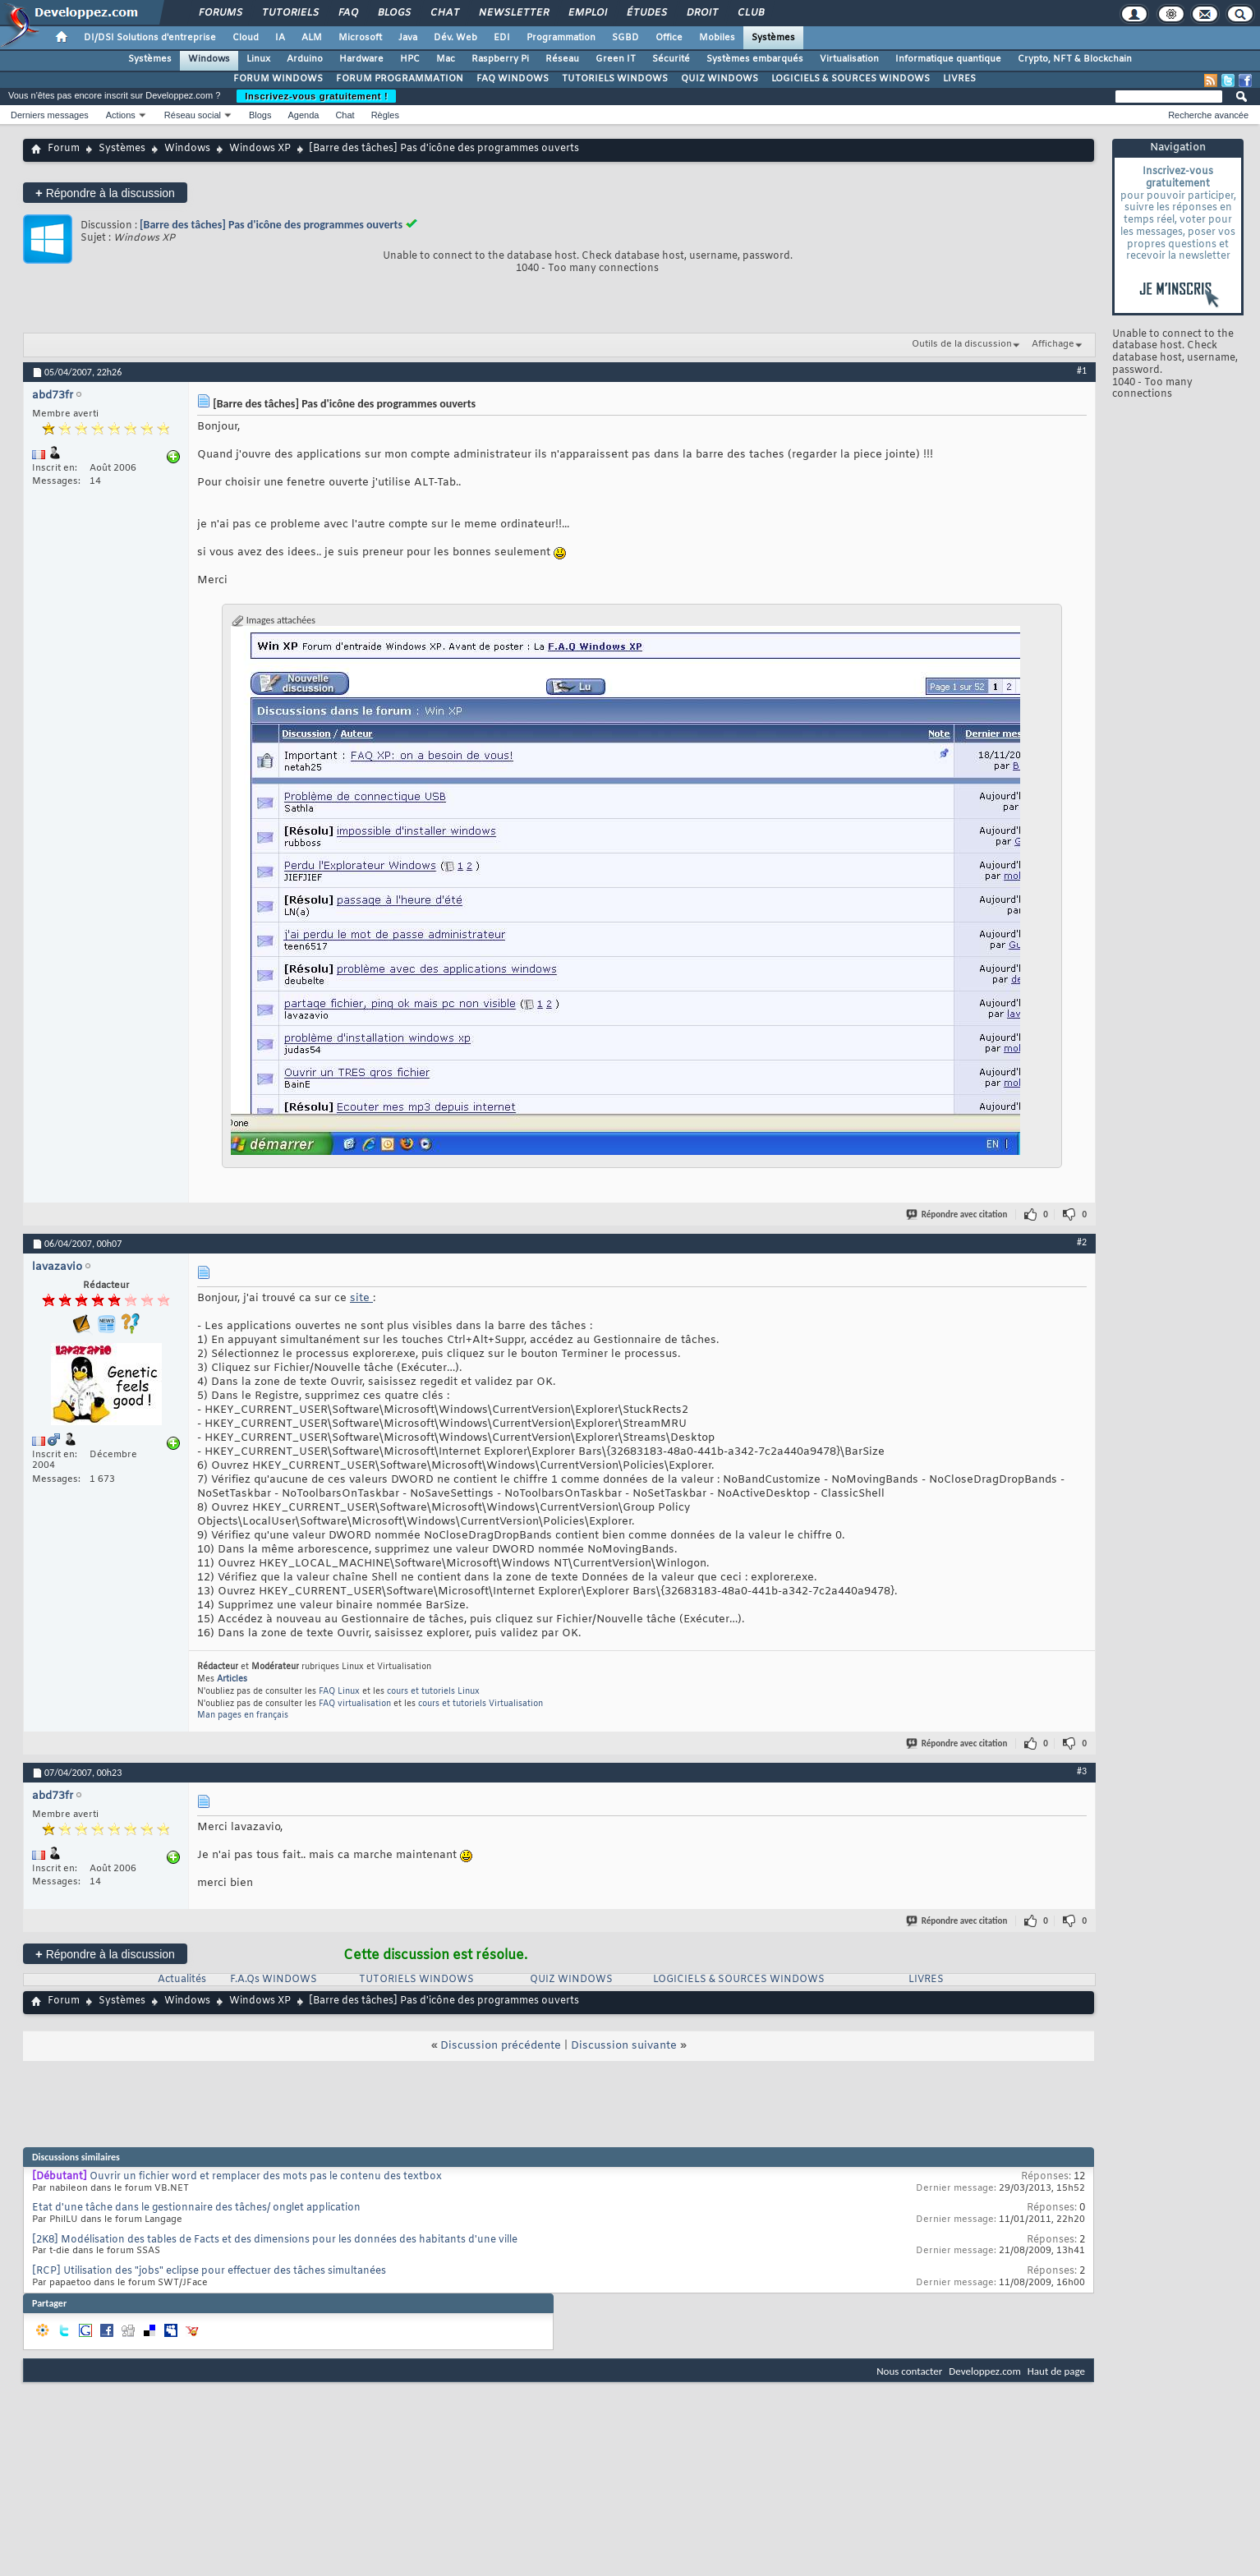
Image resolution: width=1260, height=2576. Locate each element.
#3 (1082, 1771)
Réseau (562, 59)
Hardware (361, 59)
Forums (219, 13)
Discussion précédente (500, 2046)
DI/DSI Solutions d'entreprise (150, 38)
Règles (385, 115)
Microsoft (360, 38)
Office (669, 38)
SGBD (625, 38)
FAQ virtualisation (355, 1704)
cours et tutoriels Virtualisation (480, 1704)
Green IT (616, 59)
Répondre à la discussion (105, 193)
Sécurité (671, 59)
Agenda (303, 115)
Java (407, 38)
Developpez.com (985, 2371)
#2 (1082, 1242)
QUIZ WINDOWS (719, 79)
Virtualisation (849, 59)
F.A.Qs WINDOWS (273, 1979)
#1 (1082, 370)
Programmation (561, 38)
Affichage (1053, 344)
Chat (444, 13)
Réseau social (192, 115)
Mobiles (717, 38)
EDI (502, 38)
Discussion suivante (624, 2046)
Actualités (182, 1979)
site (361, 1298)
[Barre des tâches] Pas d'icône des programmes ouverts (271, 225)
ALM (311, 38)
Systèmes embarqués (754, 59)
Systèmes (773, 38)
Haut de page (1056, 2371)
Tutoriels (290, 13)
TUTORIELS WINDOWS (615, 79)
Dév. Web (455, 38)
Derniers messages (50, 115)
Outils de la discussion (962, 344)
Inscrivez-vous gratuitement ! (316, 96)
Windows (209, 59)
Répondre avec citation (958, 1214)
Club (750, 13)
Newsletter (513, 13)
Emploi (587, 13)
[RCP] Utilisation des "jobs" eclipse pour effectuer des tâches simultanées (209, 2271)
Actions (121, 115)
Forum (64, 148)
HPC (410, 59)
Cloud (245, 38)
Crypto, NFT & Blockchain (1075, 59)
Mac (445, 59)
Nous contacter (909, 2371)
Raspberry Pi (500, 59)
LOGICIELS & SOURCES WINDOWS (850, 79)
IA (280, 38)
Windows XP (260, 148)
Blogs (393, 13)
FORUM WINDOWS (278, 79)
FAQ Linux (339, 1691)
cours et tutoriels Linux (433, 1691)
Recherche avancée (1208, 115)
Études (646, 13)
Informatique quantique (948, 59)
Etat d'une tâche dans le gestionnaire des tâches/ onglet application (196, 2208)
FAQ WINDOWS (512, 79)
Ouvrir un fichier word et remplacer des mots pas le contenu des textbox (266, 2176)
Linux (258, 59)
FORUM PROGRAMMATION (399, 79)
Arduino (305, 59)
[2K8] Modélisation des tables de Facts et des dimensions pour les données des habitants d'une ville (274, 2240)
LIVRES (959, 79)
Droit (701, 13)
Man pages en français (242, 1715)
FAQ (347, 13)
